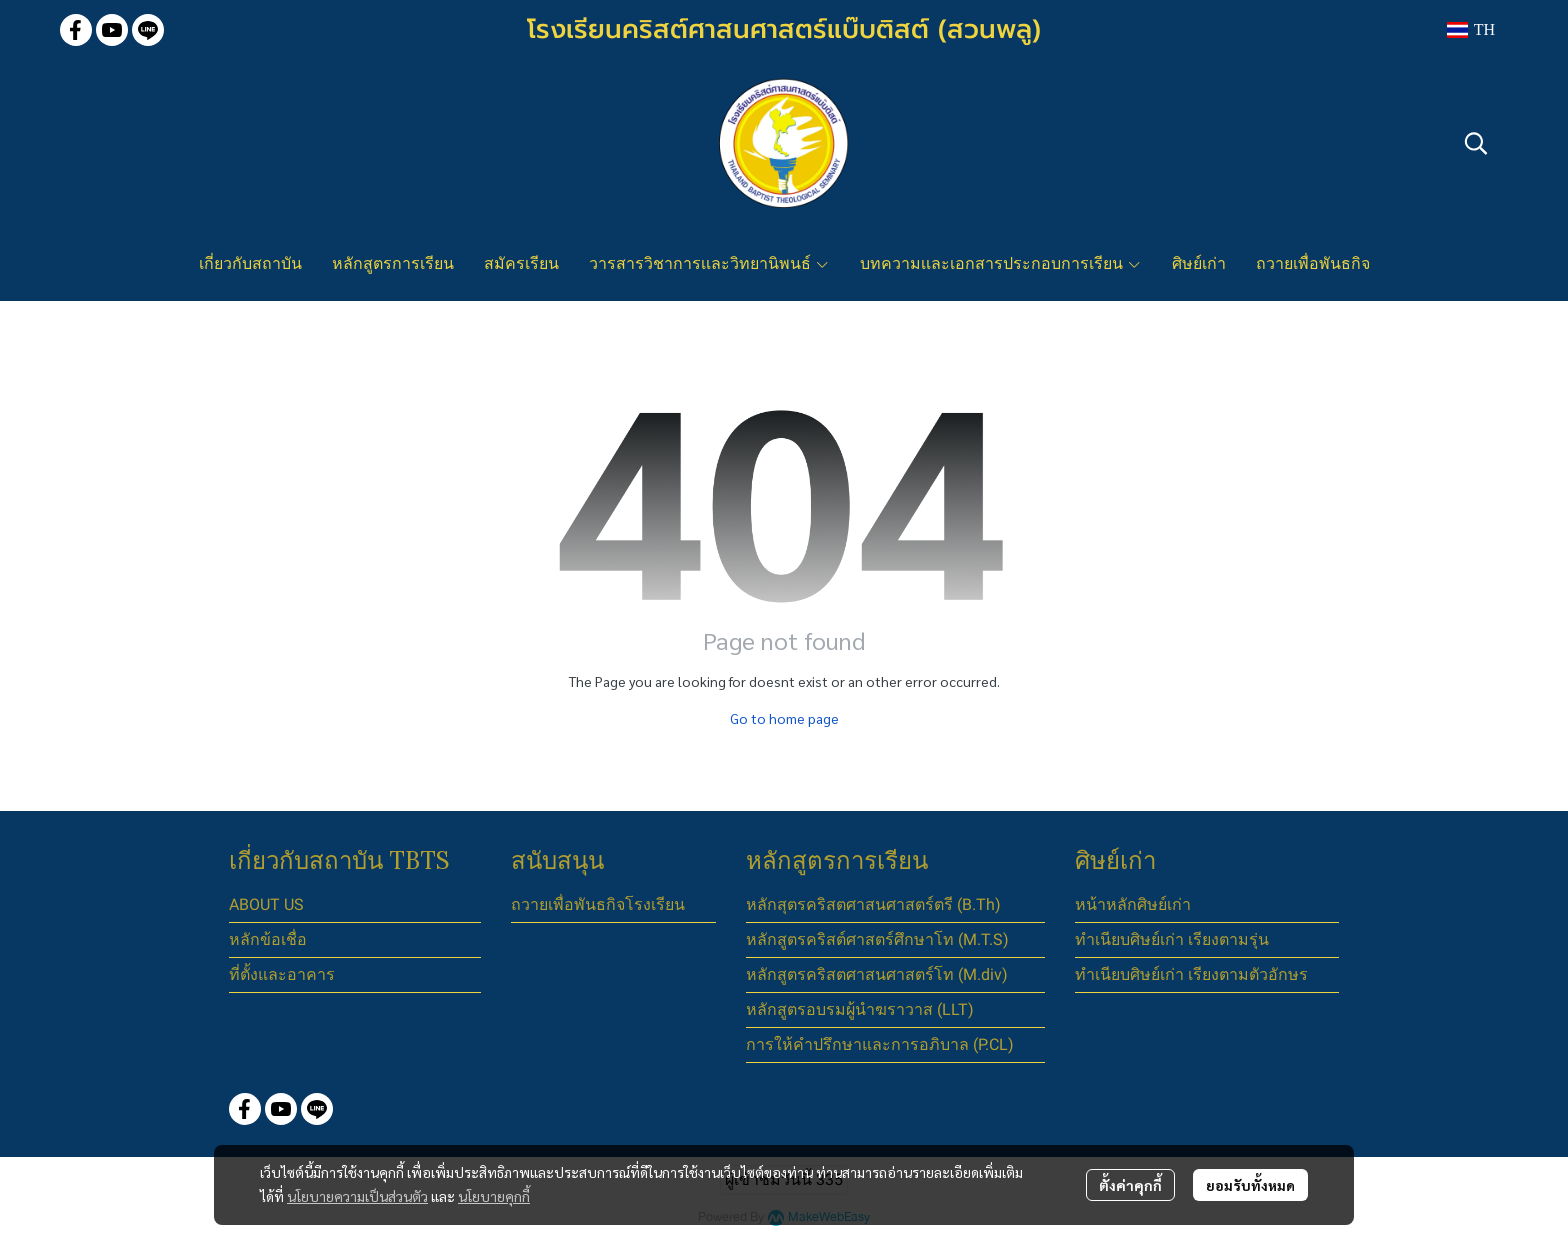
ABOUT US (266, 904)
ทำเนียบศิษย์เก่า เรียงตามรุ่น (1172, 939)
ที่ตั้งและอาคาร (282, 974)
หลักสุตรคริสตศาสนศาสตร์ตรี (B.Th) (873, 904)
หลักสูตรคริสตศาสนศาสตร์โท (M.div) (877, 974)
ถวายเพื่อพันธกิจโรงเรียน (598, 904)
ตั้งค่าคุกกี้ (1130, 1185)
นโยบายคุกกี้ (494, 1196)
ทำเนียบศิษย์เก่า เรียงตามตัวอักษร (1191, 974)
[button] (1470, 30)
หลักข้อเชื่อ (268, 939)
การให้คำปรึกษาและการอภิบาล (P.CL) (880, 1044)
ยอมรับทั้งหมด (1250, 1185)
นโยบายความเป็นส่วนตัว (357, 1196)
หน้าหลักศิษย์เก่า (1133, 904)
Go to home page (784, 718)
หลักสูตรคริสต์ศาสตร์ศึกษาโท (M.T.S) (877, 939)
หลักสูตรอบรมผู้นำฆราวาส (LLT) (860, 1009)
